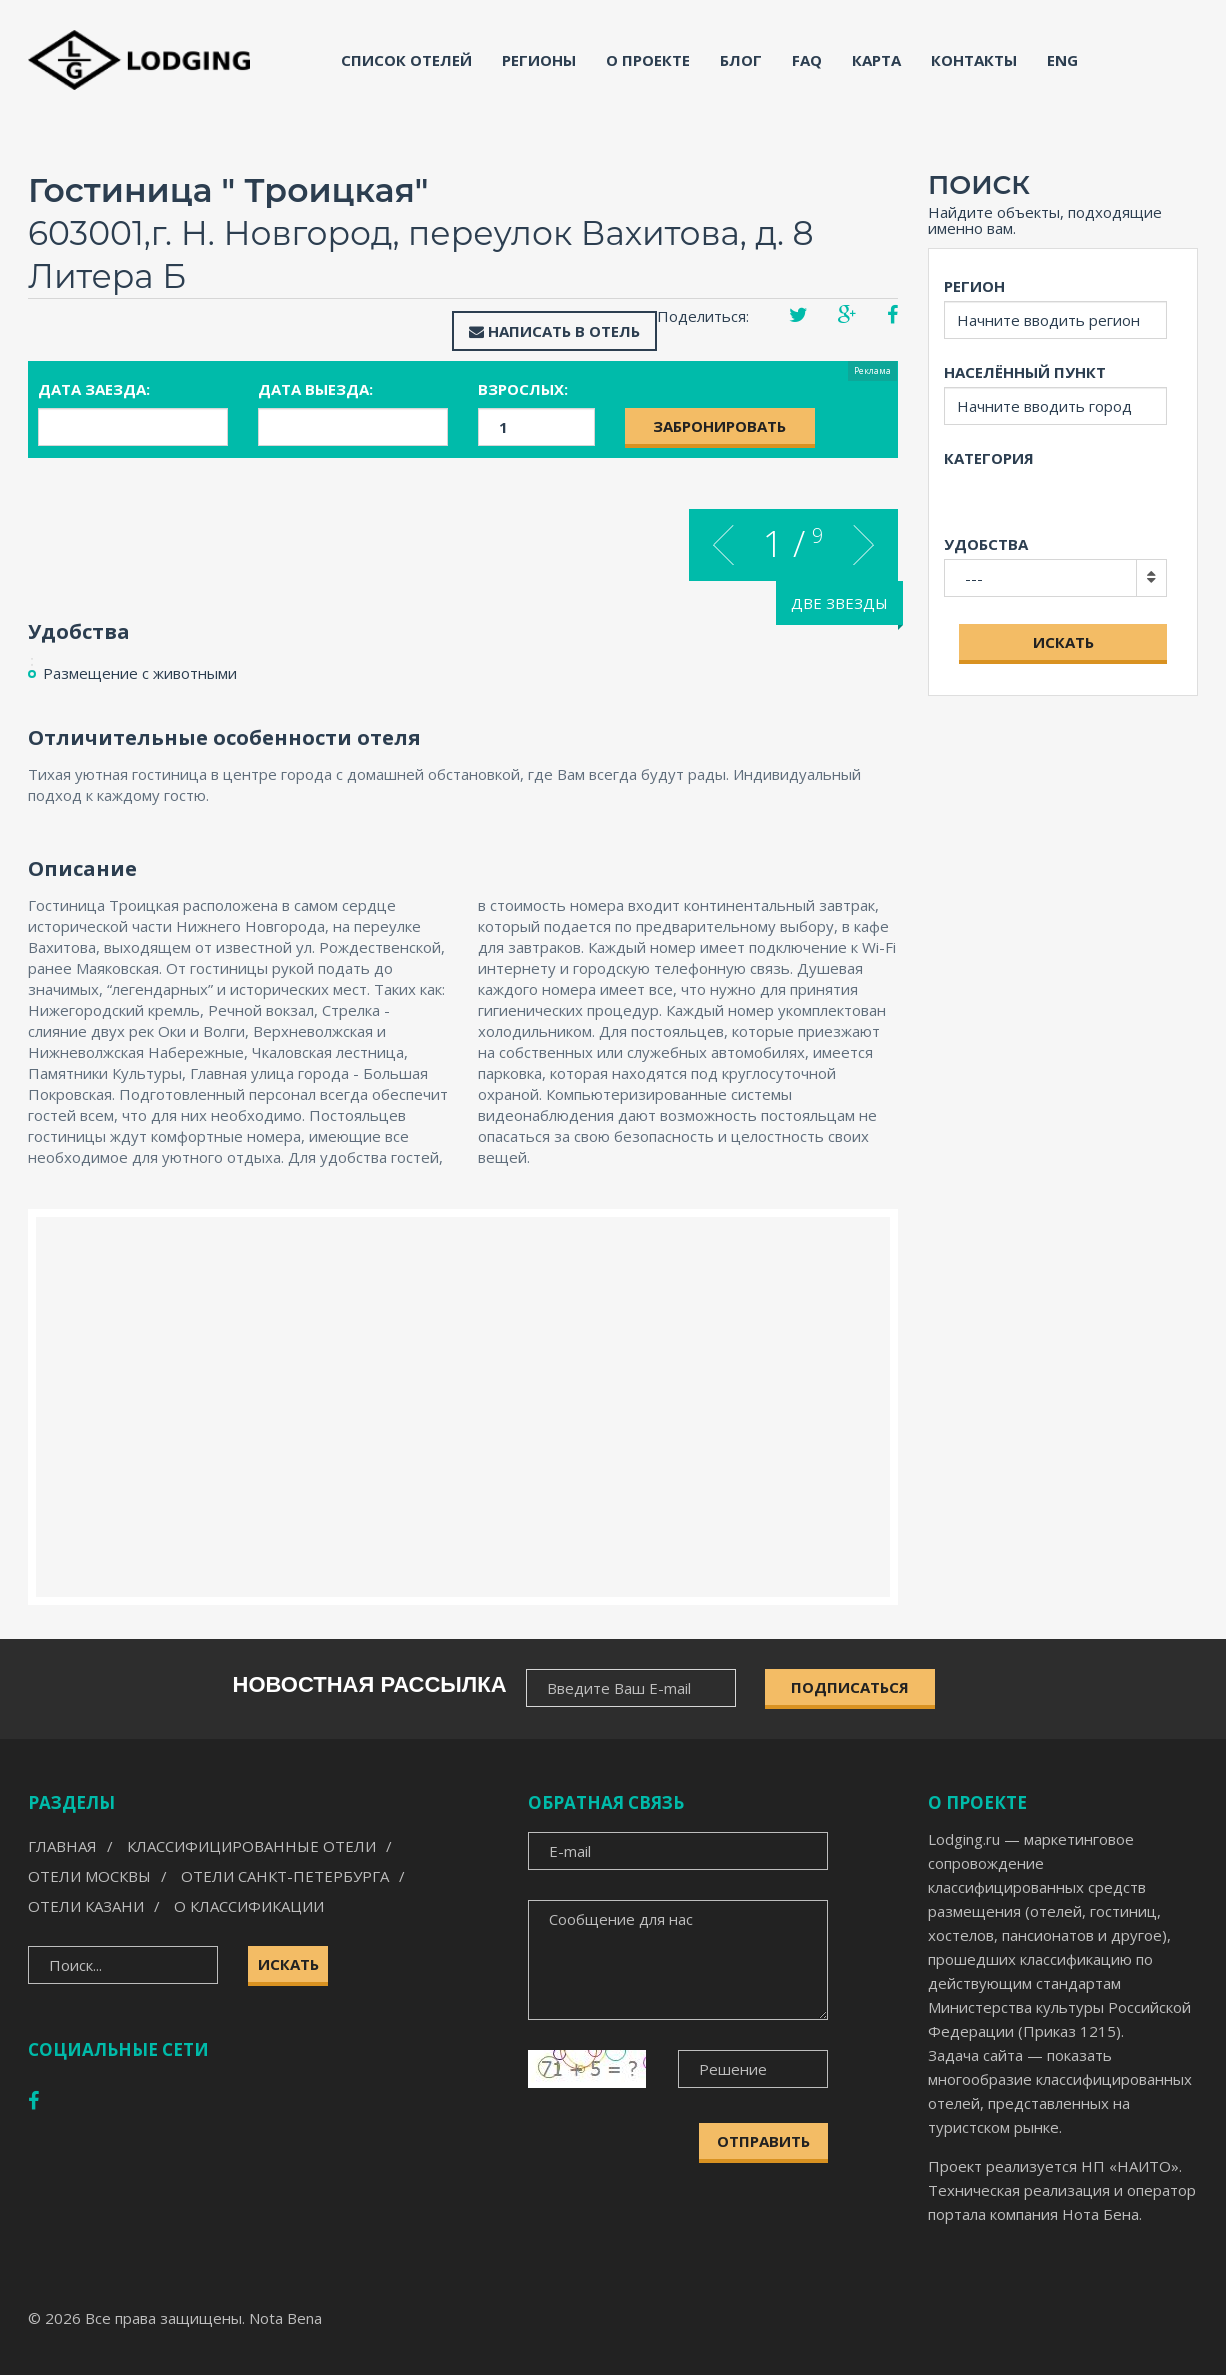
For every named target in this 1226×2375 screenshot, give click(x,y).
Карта (876, 60)
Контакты (974, 60)
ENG (1062, 60)
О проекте (648, 60)
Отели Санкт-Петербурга (285, 1876)
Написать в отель (554, 331)
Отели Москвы (89, 1876)
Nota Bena (285, 2318)
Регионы (539, 60)
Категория (989, 458)
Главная (62, 1846)
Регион (974, 286)
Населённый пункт (1025, 372)
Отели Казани (86, 1906)
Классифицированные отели (251, 1846)
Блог (741, 60)
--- (974, 578)
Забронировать (719, 426)
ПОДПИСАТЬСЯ (850, 1687)
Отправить (763, 2141)
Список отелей (406, 60)
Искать (1063, 642)
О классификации (249, 1906)
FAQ (807, 60)
